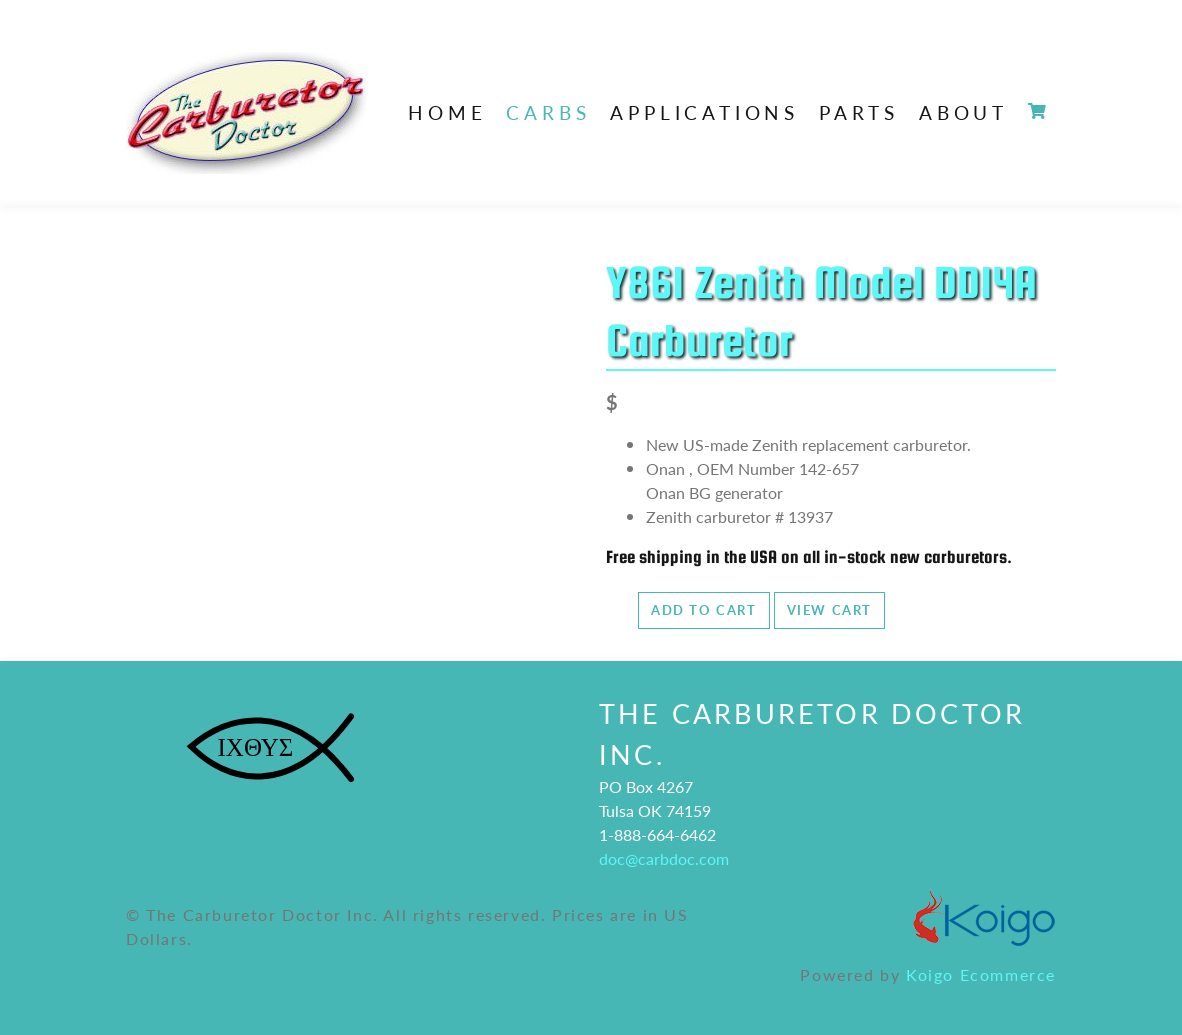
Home (447, 112)
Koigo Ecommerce (981, 974)
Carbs (548, 112)
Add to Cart (704, 610)
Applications (704, 112)
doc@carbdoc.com (664, 858)
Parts (859, 112)
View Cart (829, 610)
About (963, 112)
